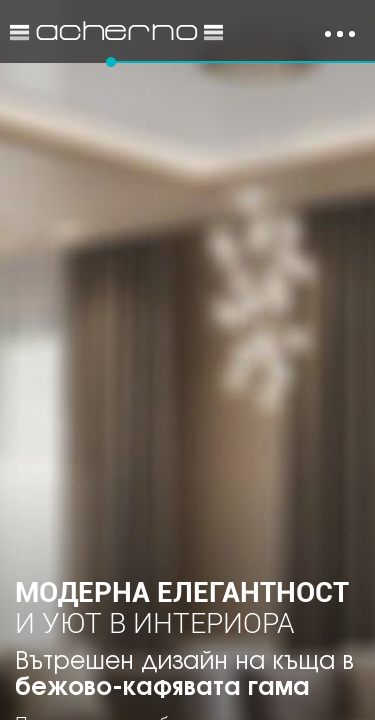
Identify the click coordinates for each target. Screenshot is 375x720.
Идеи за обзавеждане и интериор (116, 31)
